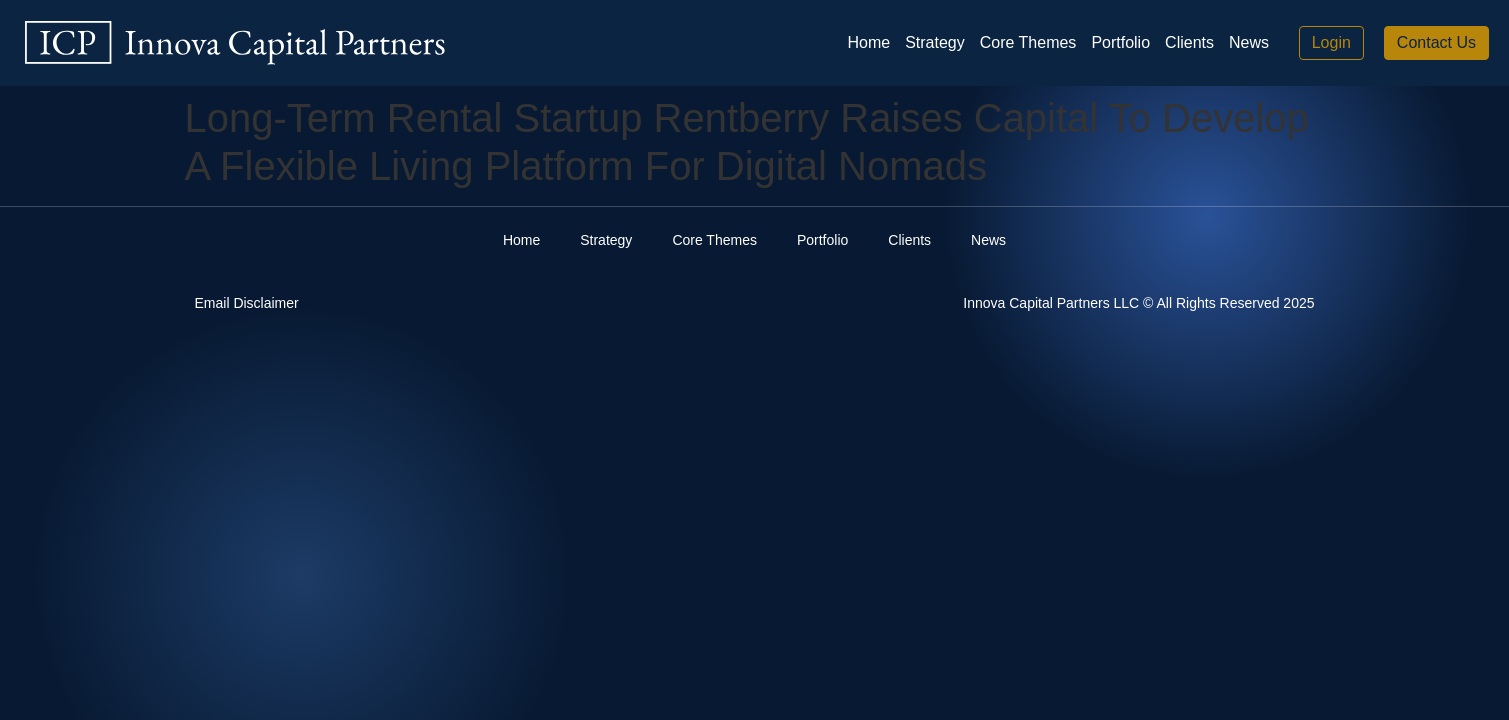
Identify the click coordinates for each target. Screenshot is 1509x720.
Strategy (935, 42)
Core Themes (1028, 42)
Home (868, 42)
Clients (1189, 42)
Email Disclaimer (247, 303)
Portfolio (1120, 42)
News (1249, 42)
